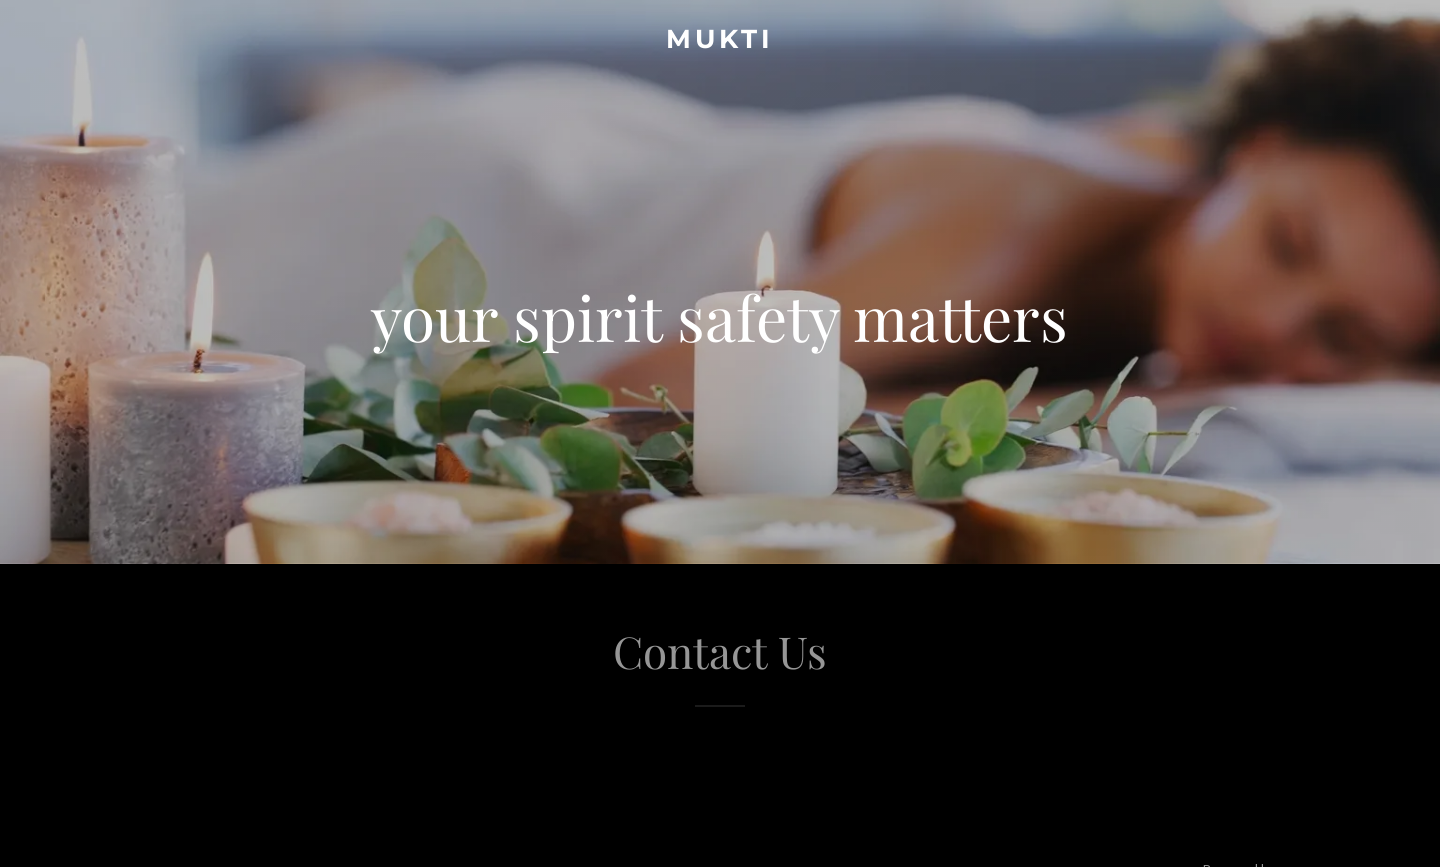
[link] (719, 42)
